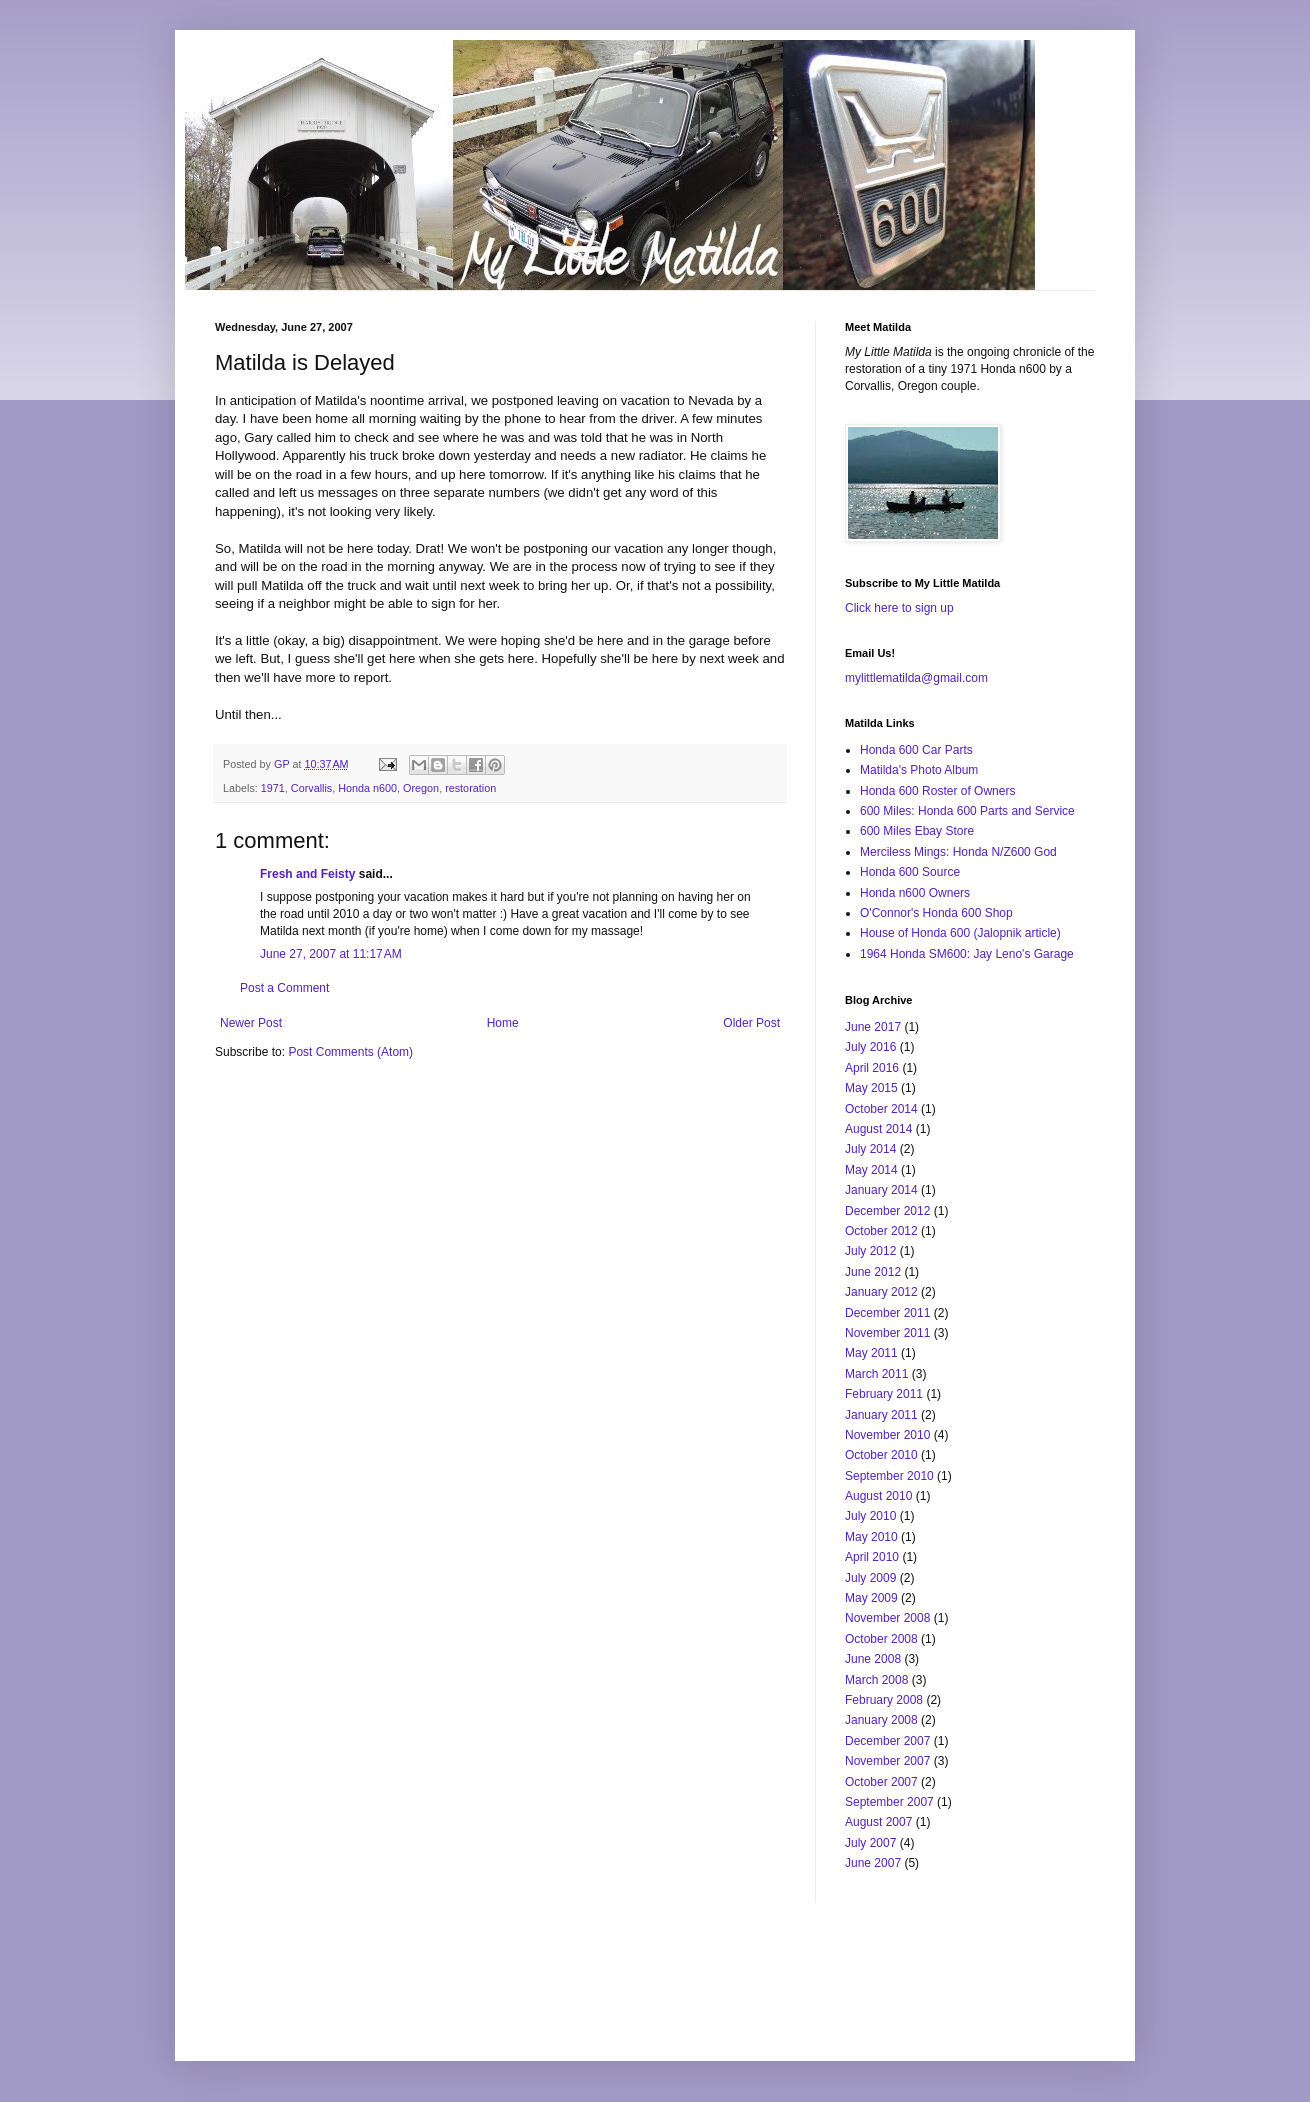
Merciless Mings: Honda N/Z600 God (958, 852)
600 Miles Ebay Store (917, 831)
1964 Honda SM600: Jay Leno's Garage (967, 954)
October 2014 (881, 1109)
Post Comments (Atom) (350, 1052)
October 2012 (881, 1231)
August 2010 (878, 1496)
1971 (273, 788)
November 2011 (887, 1333)
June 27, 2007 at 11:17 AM (331, 954)
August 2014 (878, 1129)
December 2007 (887, 1741)
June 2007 (873, 1863)
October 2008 (881, 1639)
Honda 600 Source (910, 872)
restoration (470, 788)
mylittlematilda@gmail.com (916, 678)
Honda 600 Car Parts (916, 750)
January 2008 (881, 1720)
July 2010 (870, 1516)
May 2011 (871, 1353)
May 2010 (871, 1537)
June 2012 (873, 1272)
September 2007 (889, 1802)
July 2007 (870, 1843)
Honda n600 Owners (915, 893)
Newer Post (251, 1023)
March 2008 (876, 1680)
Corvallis (311, 788)
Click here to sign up (899, 608)
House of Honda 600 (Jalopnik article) (960, 933)
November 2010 (887, 1435)
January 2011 (881, 1415)
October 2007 (881, 1782)
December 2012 (887, 1211)
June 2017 (873, 1027)
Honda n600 (367, 788)
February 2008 (884, 1700)
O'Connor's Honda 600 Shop (936, 913)
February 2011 (884, 1394)
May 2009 (871, 1598)
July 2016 (870, 1047)
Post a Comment (284, 988)
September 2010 (889, 1476)
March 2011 (876, 1374)
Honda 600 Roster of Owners (937, 791)
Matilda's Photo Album (919, 770)
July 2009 (870, 1578)
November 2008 (887, 1618)
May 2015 (871, 1088)
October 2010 (881, 1455)
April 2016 (872, 1068)
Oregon (421, 788)
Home (503, 1023)
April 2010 (872, 1557)
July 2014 (870, 1149)
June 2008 (873, 1659)
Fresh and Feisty (307, 874)
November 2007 (887, 1761)
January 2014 (881, 1190)
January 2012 (881, 1292)
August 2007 (878, 1822)
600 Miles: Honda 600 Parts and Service (967, 811)
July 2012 (870, 1251)
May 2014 (871, 1170)
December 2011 (887, 1313)
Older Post (751, 1023)
